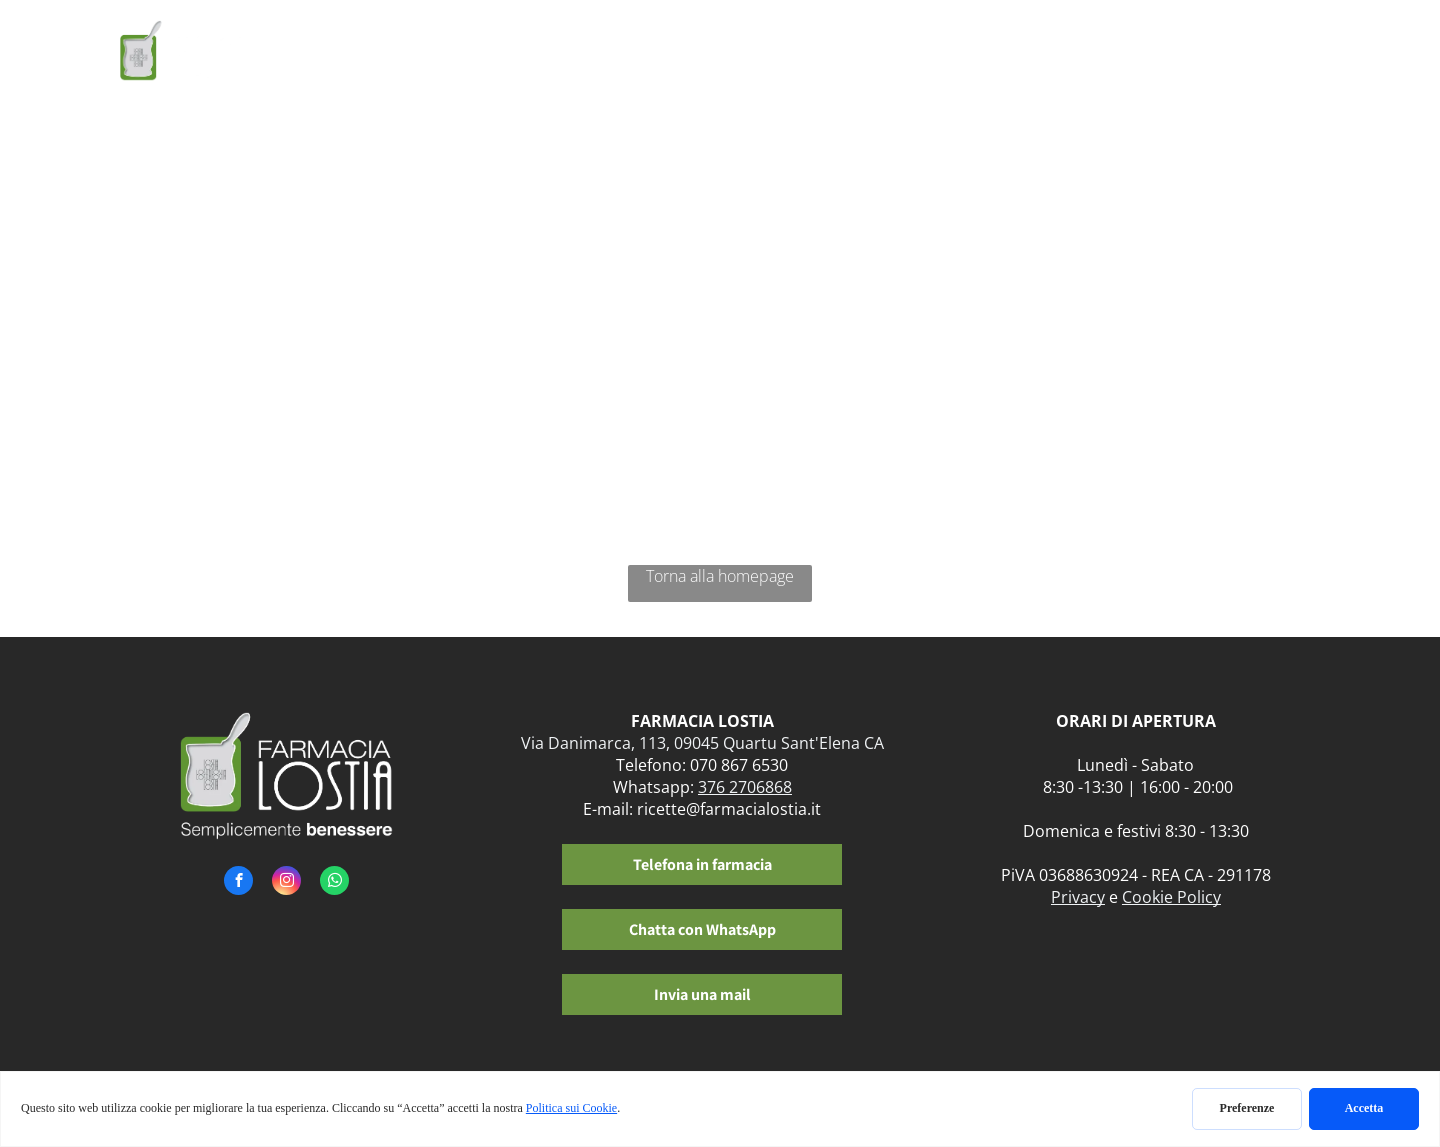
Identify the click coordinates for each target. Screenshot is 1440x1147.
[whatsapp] (334, 883)
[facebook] (238, 883)
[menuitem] (490, 57)
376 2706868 (745, 787)
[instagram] (286, 883)
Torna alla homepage (720, 576)
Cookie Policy (1171, 897)
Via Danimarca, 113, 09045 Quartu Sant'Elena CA (702, 743)
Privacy (1078, 897)
